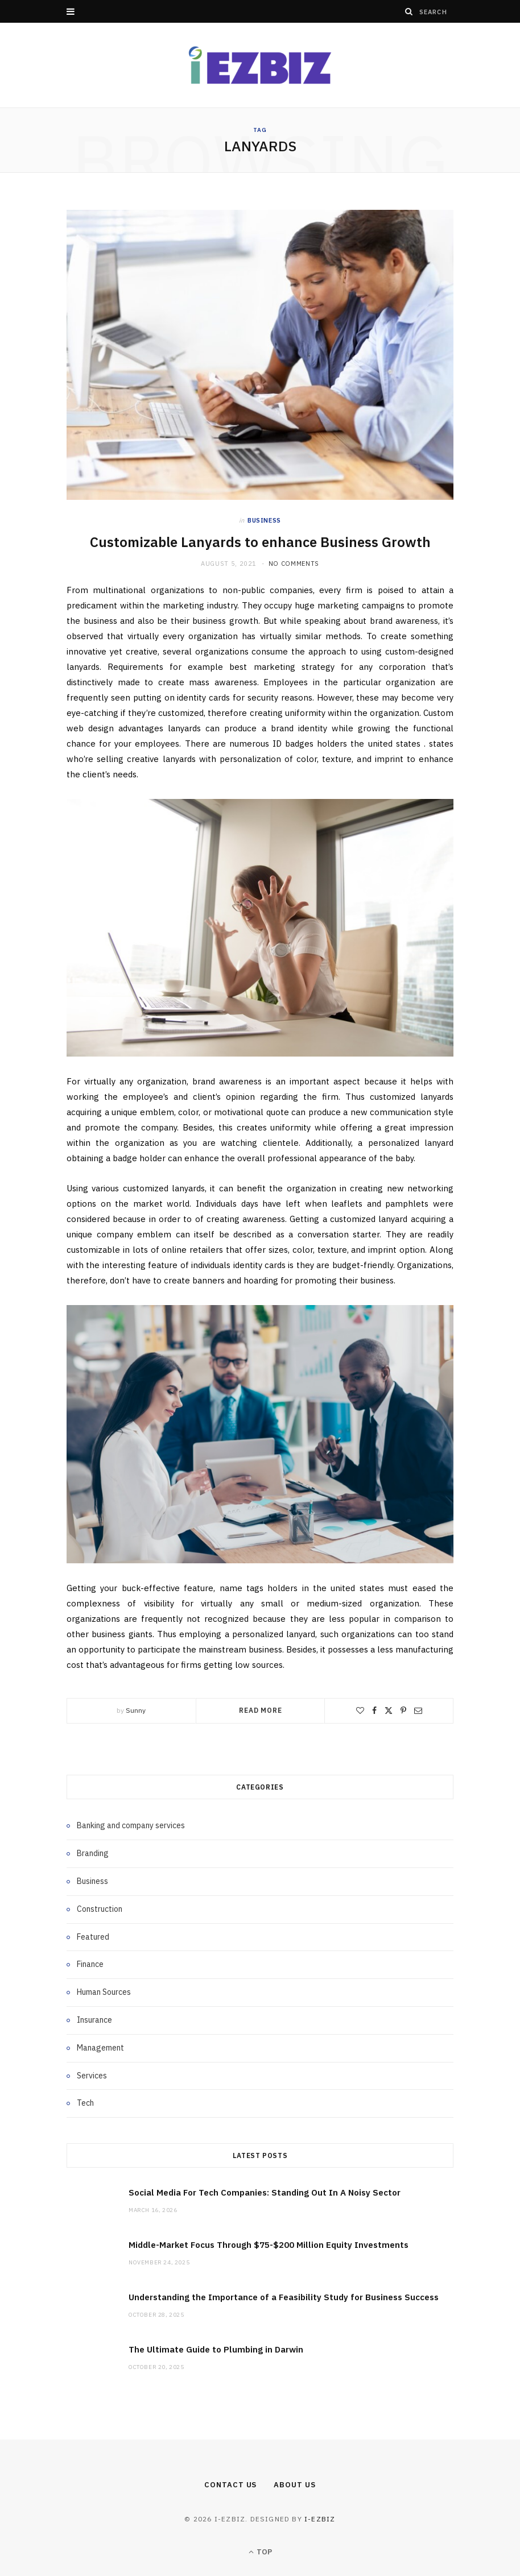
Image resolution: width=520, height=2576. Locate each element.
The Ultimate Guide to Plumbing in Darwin (216, 2349)
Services (92, 2075)
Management (100, 2048)
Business (264, 520)
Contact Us (230, 2485)
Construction (99, 1909)
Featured (93, 1937)
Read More (260, 1710)
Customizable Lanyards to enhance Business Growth (260, 542)
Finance (90, 1964)
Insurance (94, 2020)
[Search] (409, 11)
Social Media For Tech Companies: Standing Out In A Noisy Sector (265, 2192)
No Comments (294, 564)
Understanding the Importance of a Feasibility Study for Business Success (284, 2297)
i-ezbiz (319, 2519)
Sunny (136, 1710)
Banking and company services (131, 1825)
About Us (294, 2485)
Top (260, 2552)
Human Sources (104, 1992)
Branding (93, 1853)
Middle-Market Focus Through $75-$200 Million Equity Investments (268, 2244)
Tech (85, 2103)
